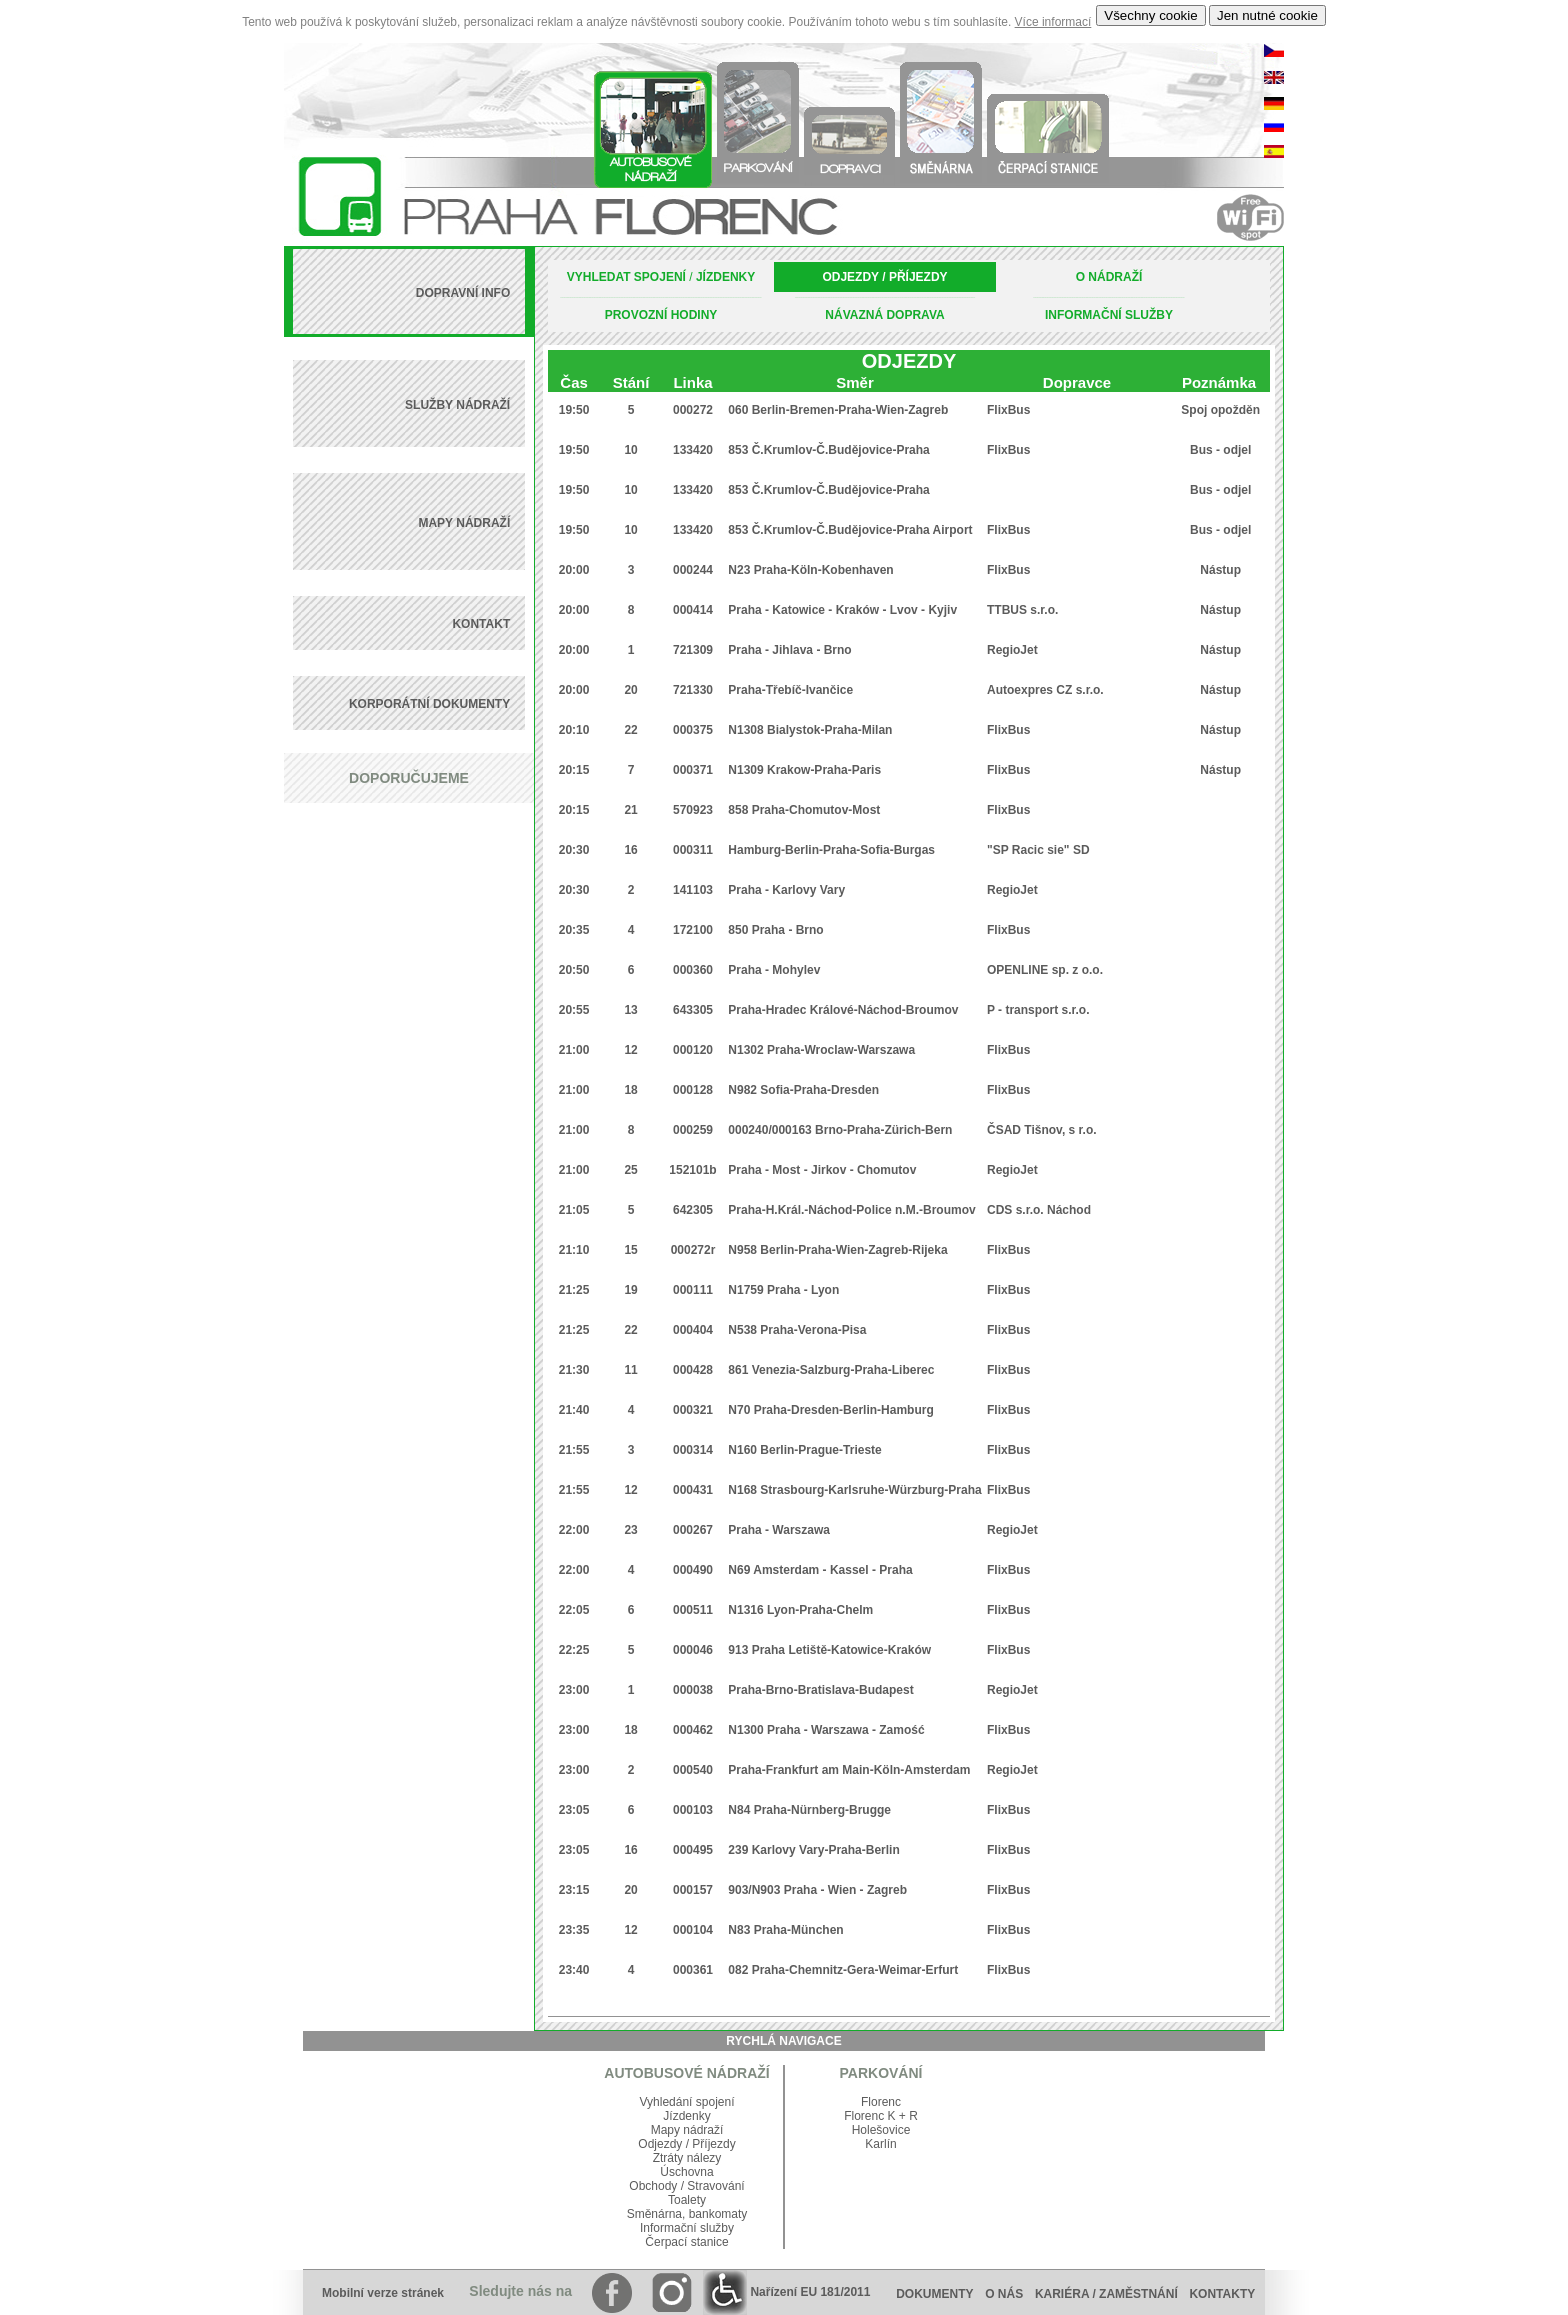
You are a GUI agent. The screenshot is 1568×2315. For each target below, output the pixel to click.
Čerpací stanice (686, 2242)
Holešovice (881, 2130)
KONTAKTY (1227, 2294)
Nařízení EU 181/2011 (786, 2292)
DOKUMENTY (934, 2294)
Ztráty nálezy (687, 2158)
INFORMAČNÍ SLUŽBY (1109, 315)
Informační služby (687, 2228)
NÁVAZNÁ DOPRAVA (884, 315)
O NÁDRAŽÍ (1109, 277)
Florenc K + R (881, 2116)
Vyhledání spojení (687, 2102)
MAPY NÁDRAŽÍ (464, 523)
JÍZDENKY (725, 277)
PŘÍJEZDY (918, 277)
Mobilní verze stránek (383, 2293)
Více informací (1053, 22)
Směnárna (654, 2214)
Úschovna (686, 2172)
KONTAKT (481, 624)
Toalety (687, 2200)
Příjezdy (713, 2144)
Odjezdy (660, 2144)
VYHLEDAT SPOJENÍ (626, 277)
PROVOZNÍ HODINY (661, 315)
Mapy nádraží (687, 2130)
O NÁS (1004, 2294)
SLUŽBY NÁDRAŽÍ (457, 405)
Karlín (880, 2144)
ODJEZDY (850, 277)
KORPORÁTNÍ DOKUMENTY (429, 704)
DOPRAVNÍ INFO (463, 293)
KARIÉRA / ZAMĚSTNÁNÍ (1106, 2294)
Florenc (881, 2102)
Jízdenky (686, 2116)
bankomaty (718, 2214)
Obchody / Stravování (686, 2186)
